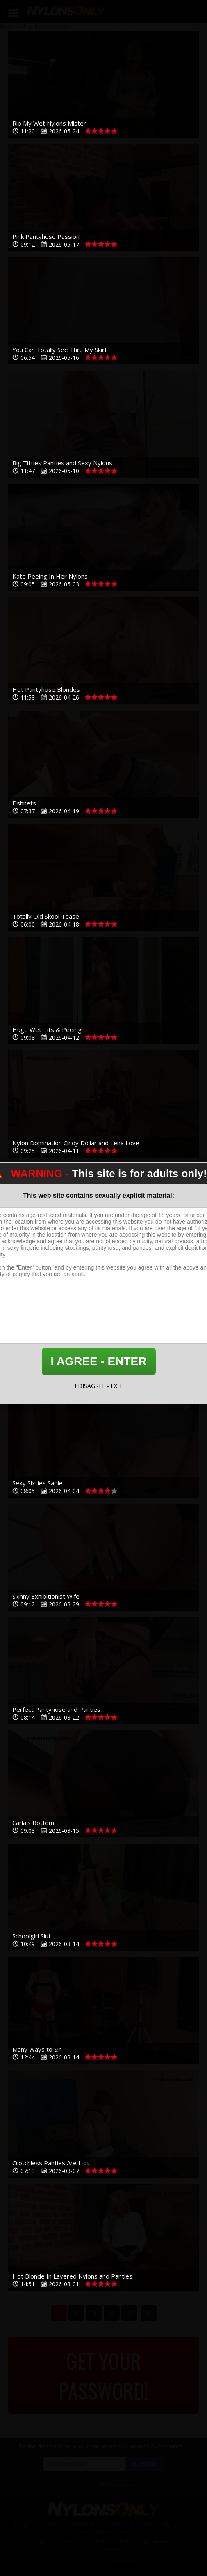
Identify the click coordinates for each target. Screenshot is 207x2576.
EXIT (117, 1386)
